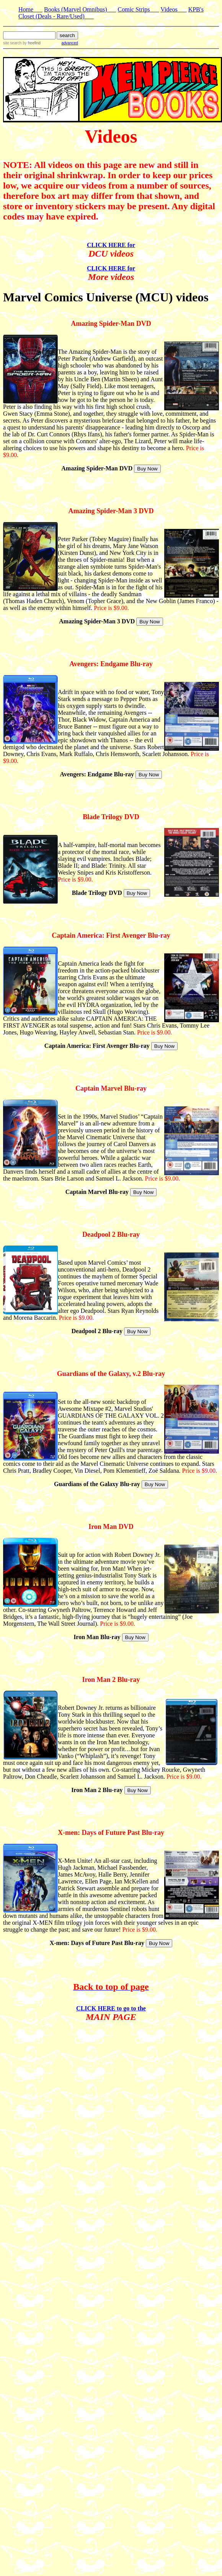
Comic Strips (138, 9)
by (32, 43)
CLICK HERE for (111, 245)
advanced (69, 43)
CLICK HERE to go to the (111, 2008)
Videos (173, 9)
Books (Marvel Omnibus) (80, 9)
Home (30, 9)
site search (12, 43)
